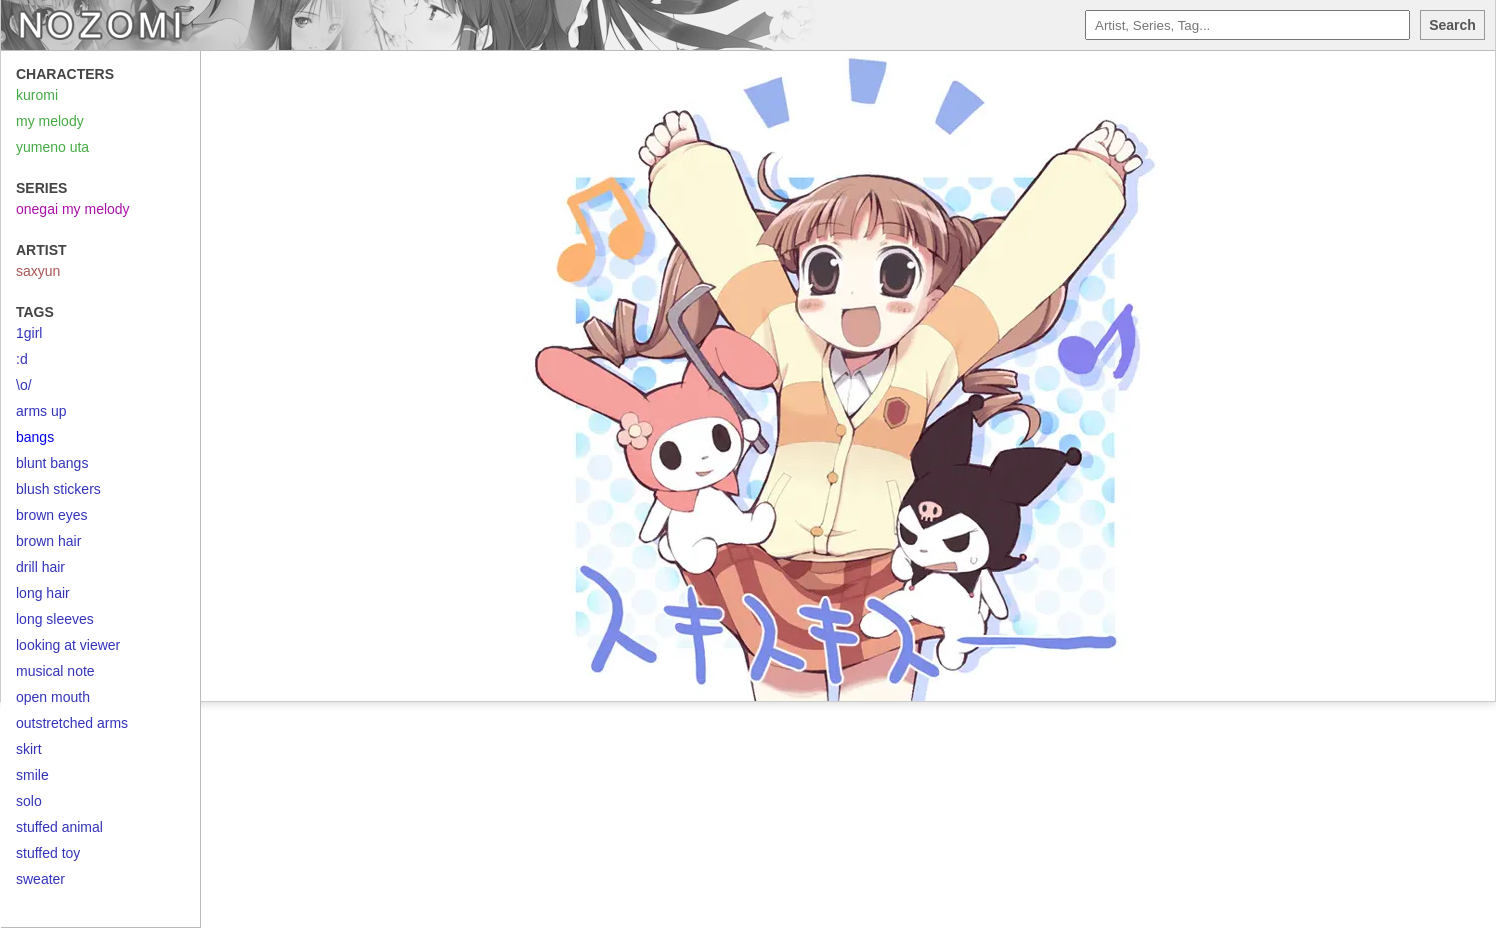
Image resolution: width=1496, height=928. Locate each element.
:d (22, 359)
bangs (35, 437)
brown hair (48, 541)
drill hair (40, 567)
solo (29, 801)
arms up (41, 411)
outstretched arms (72, 723)
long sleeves (55, 619)
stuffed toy (48, 853)
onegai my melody (73, 209)
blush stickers (58, 489)
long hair (43, 593)
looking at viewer (68, 645)
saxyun (38, 271)
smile (32, 775)
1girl (29, 333)
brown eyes (52, 515)
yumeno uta (52, 147)
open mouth (53, 697)
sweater (40, 879)
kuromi (37, 95)
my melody (50, 121)
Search (1452, 25)
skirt (29, 749)
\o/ (24, 385)
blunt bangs (52, 463)
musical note (55, 671)
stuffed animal (59, 827)
